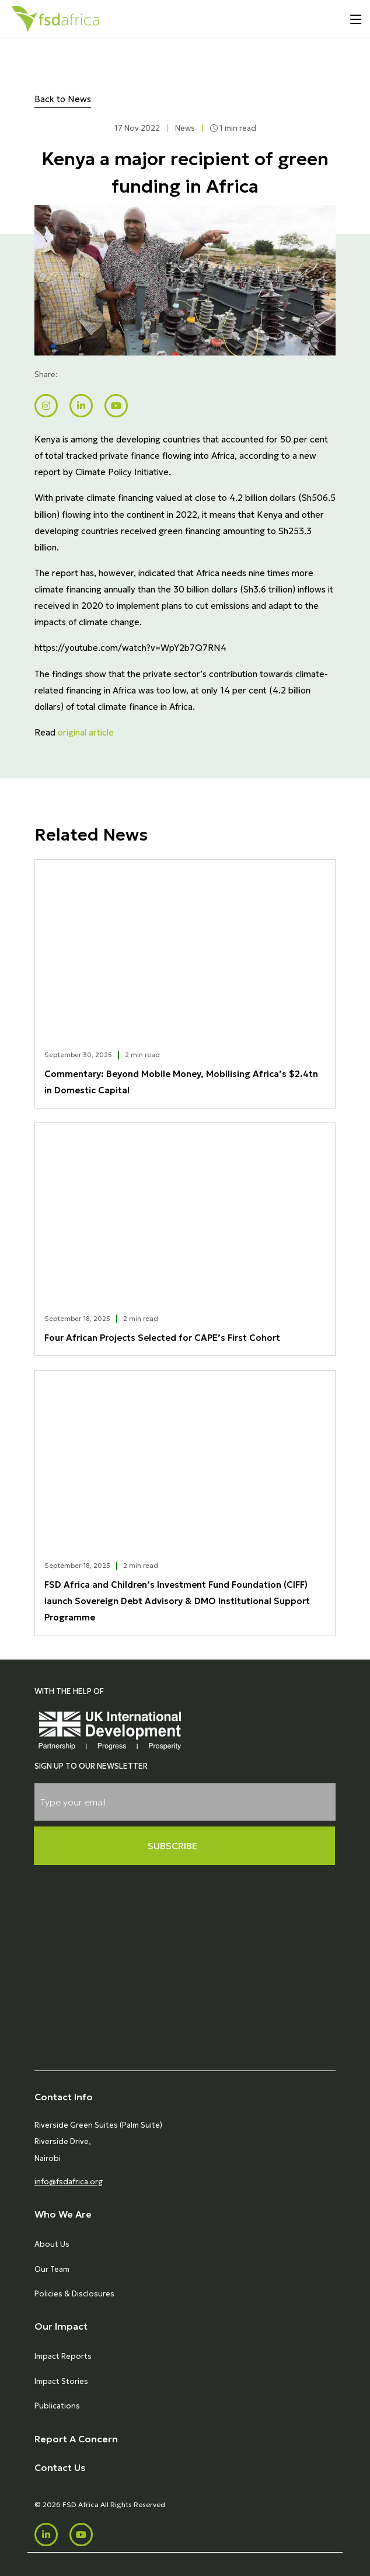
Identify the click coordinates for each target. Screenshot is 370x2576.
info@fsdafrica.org (68, 2182)
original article (86, 732)
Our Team (51, 2269)
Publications (57, 2406)
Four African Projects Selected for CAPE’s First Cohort (162, 1337)
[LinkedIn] (46, 2534)
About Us (51, 2244)
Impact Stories (61, 2381)
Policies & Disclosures (74, 2294)
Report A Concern (76, 2439)
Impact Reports (63, 2356)
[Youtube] (81, 2534)
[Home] (55, 19)
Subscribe (173, 1846)
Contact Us (60, 2467)
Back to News (62, 98)
